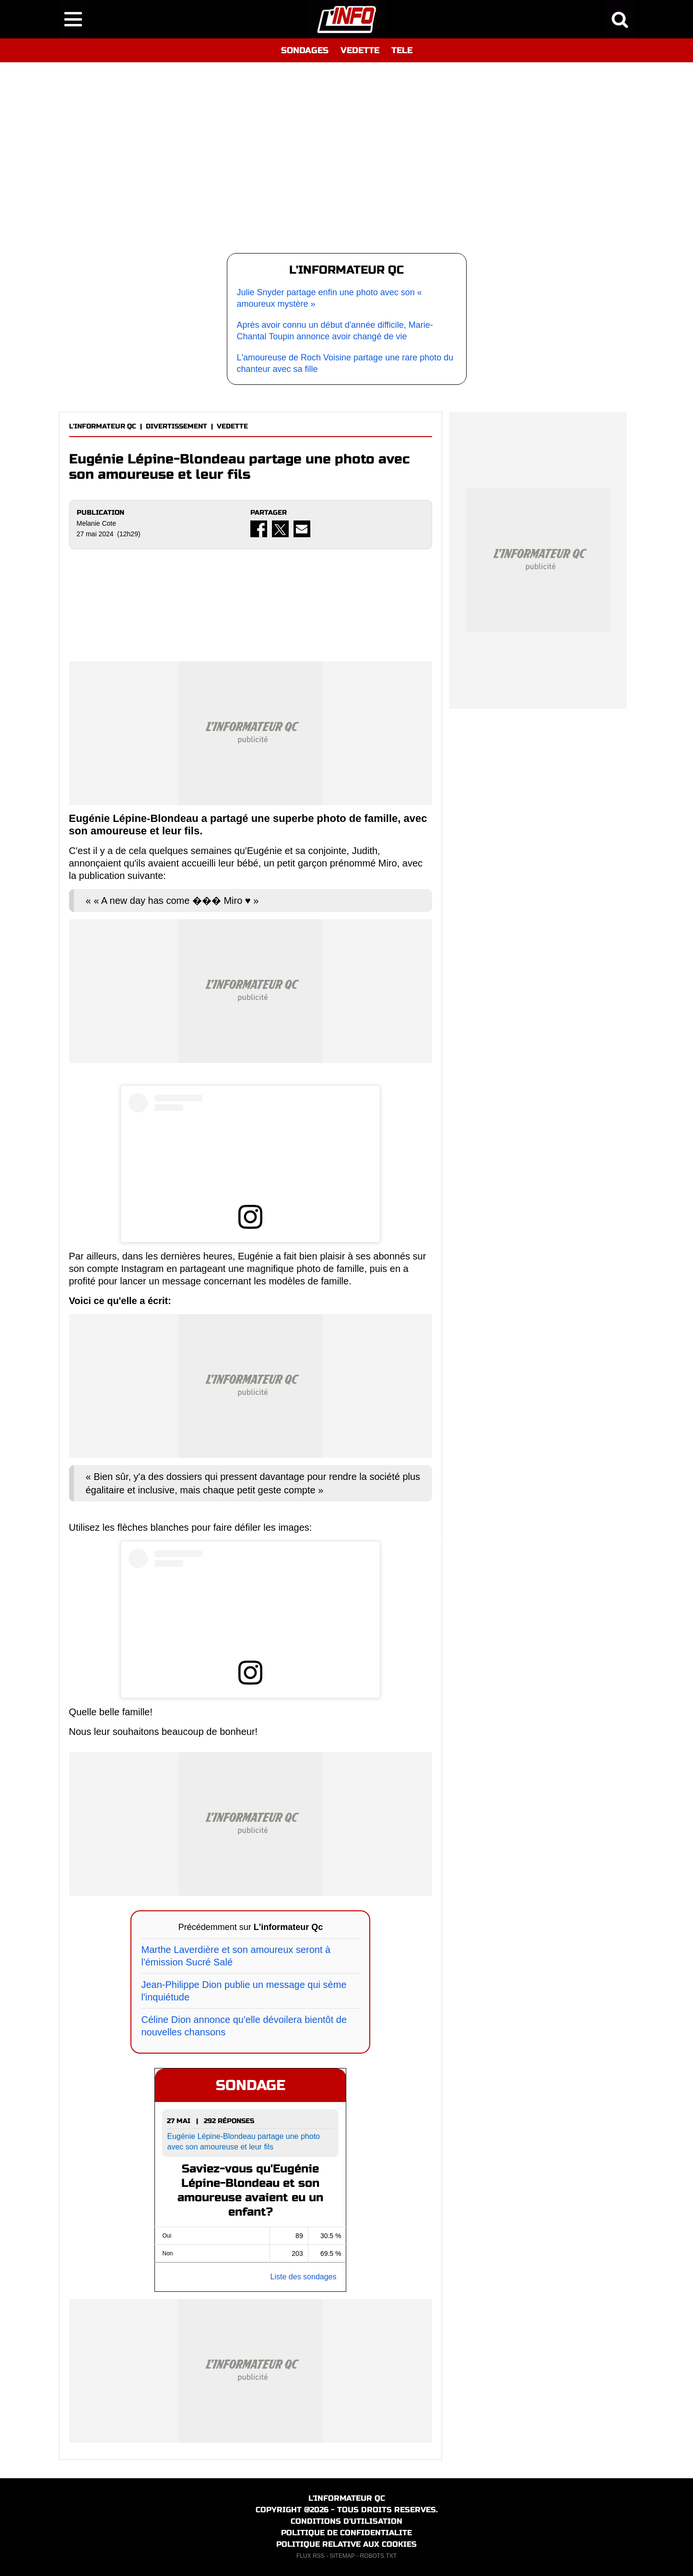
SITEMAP (341, 2556)
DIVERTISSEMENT (176, 426)
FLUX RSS (310, 2556)
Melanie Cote (97, 523)
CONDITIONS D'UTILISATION (346, 2521)
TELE (401, 50)
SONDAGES (305, 50)
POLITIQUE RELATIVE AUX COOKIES (346, 2544)
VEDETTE (360, 50)
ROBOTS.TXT (378, 2556)
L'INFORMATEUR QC (102, 426)
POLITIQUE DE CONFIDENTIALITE (346, 2532)
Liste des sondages (303, 2277)
